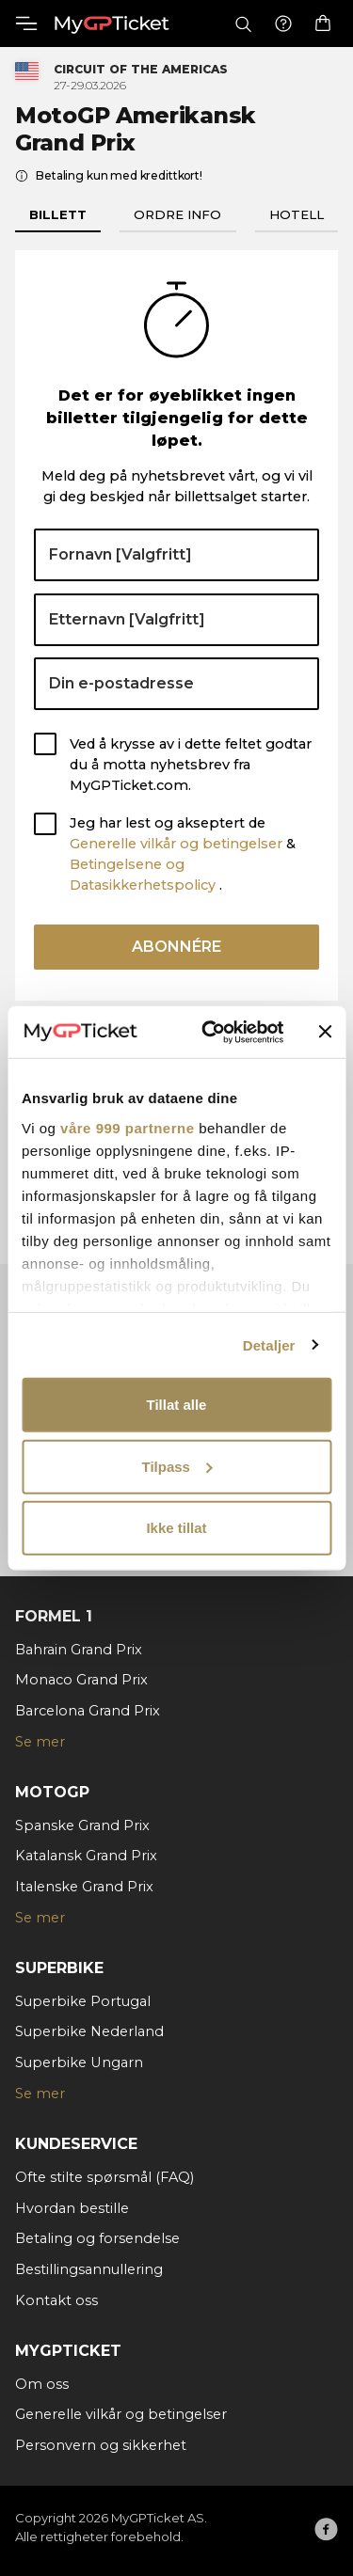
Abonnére (176, 947)
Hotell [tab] (296, 214)
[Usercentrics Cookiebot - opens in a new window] (210, 1031)
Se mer (40, 1741)
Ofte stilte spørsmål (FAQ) (104, 2177)
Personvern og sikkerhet (100, 2445)
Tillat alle (177, 1405)
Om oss (42, 2384)
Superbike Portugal (83, 2001)
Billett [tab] (58, 214)
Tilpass (177, 1466)
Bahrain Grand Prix (78, 1649)
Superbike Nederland (89, 2031)
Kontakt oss (56, 2300)
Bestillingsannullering (89, 2269)
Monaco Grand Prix (81, 1679)
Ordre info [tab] (177, 214)
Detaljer (269, 1344)
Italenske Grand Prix (84, 1886)
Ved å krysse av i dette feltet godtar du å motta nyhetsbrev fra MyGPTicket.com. (191, 764)
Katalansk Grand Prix (86, 1855)
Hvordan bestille (72, 2208)
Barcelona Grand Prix (87, 1710)
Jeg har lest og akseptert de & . (183, 853)
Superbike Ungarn (79, 2062)
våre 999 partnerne (127, 1127)
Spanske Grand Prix (82, 1825)
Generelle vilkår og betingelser (176, 843)
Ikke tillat (176, 1528)
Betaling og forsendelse (97, 2238)
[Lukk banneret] (324, 1031)
